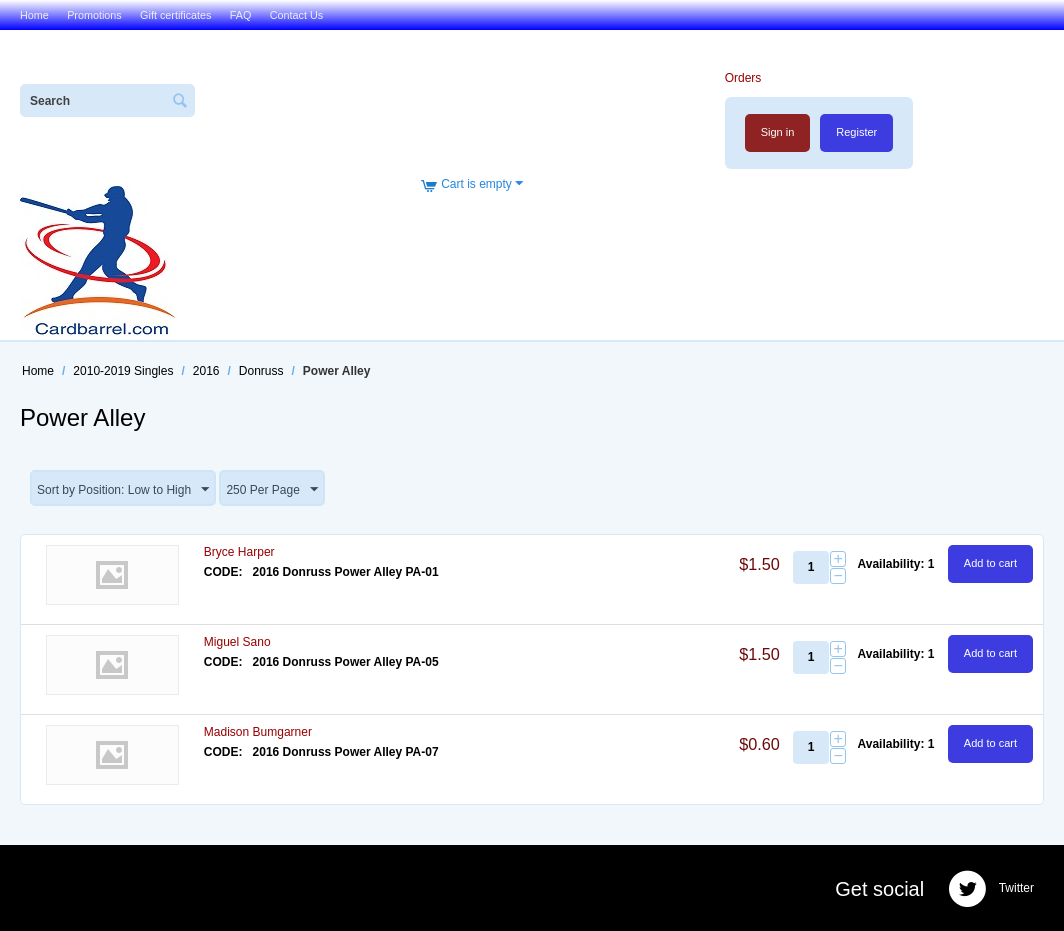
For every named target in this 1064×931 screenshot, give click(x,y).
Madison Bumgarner (258, 732)
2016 (206, 371)
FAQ (241, 15)
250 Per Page (271, 490)
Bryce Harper (239, 552)
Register (856, 132)
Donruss (261, 371)
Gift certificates (175, 15)
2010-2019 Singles (123, 371)
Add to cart (990, 563)
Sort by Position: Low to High (123, 490)
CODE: (223, 572)
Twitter (991, 889)
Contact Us (296, 15)
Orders (743, 78)
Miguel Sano (237, 642)
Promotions (94, 15)
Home (34, 15)
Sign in (778, 132)
